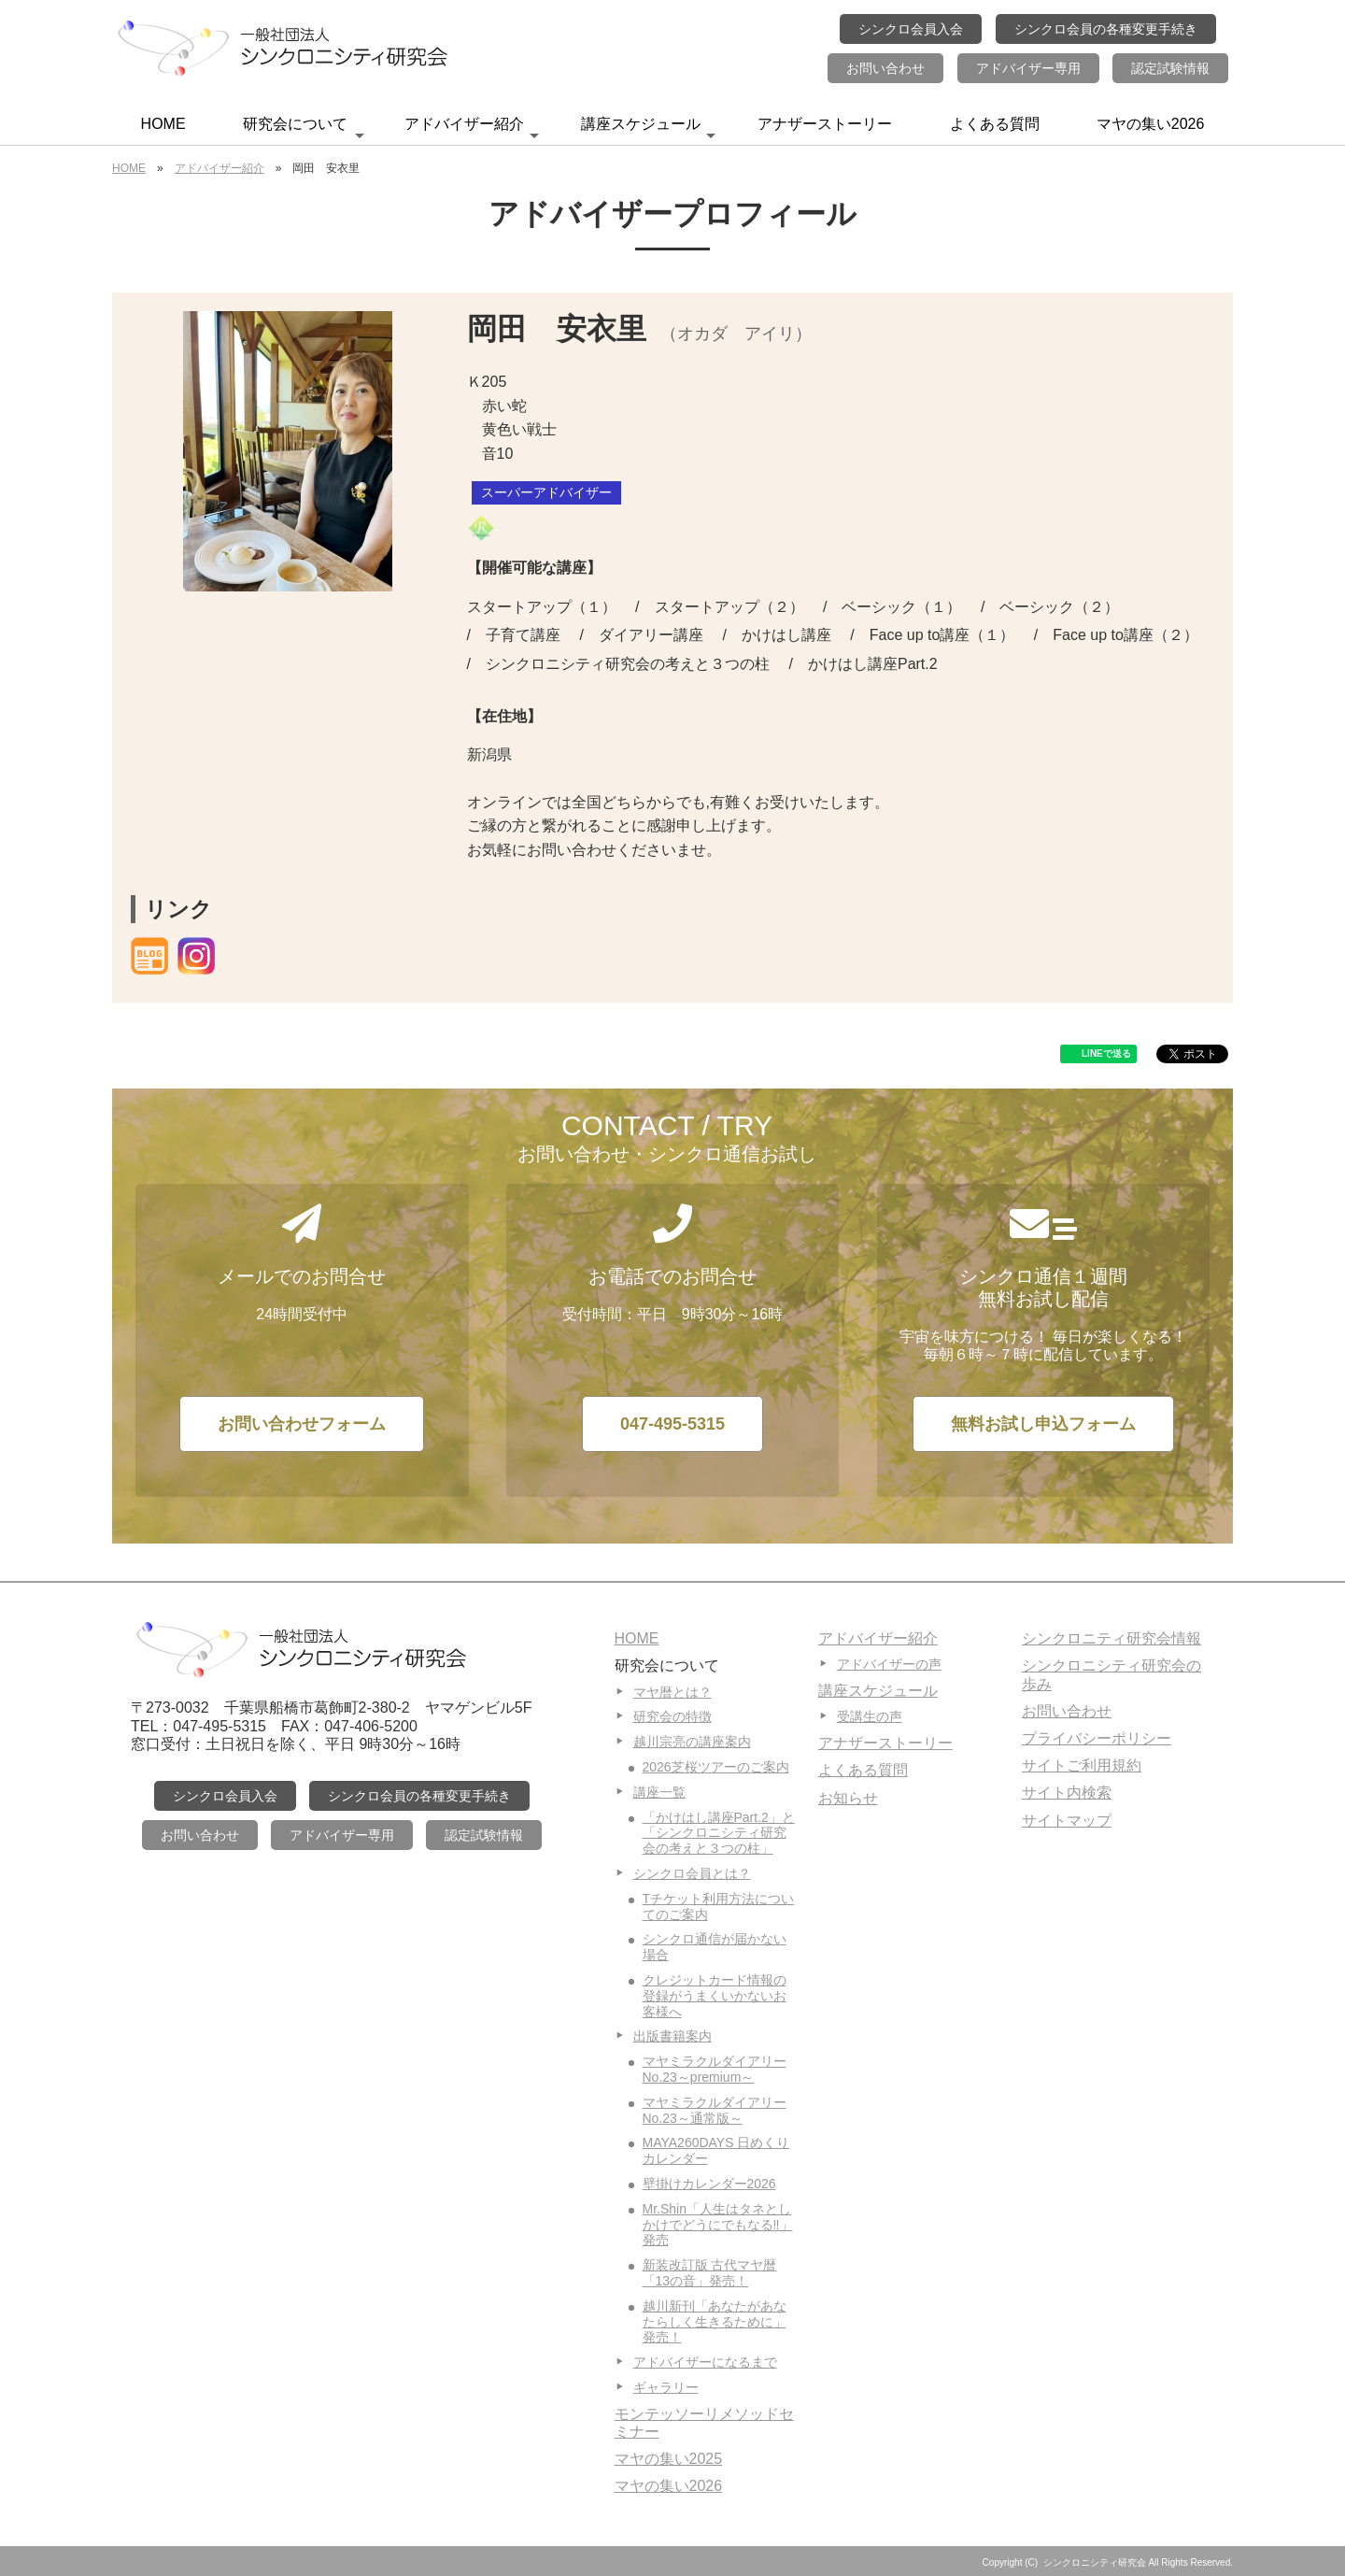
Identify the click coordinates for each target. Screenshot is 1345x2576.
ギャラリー (666, 2387)
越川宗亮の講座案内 (692, 1741)
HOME (163, 124)
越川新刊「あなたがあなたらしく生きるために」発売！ (714, 2321)
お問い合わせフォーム (302, 1424)
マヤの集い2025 (669, 2459)
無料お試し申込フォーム (1043, 1424)
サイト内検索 (1066, 1792)
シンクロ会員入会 (910, 28)
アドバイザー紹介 (471, 129)
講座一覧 (659, 1792)
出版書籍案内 (672, 2035)
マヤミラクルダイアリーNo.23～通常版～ (714, 2110)
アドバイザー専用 (1028, 68)
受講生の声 (869, 1716)
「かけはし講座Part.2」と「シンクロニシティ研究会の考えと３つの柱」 (719, 1833)
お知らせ (848, 1798)
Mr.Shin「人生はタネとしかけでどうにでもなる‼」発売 (718, 2224)
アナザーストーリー (824, 124)
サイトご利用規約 (1081, 1765)
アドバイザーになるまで (705, 2362)
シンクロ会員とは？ (692, 1873)
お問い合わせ (885, 68)
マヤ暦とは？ (672, 1692)
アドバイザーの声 (889, 1664)
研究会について (303, 129)
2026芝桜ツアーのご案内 (716, 1766)
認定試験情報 (1170, 68)
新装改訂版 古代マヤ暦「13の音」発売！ (710, 2272)
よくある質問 (995, 124)
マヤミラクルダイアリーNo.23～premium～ (714, 2069)
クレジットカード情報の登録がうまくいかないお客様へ (714, 1995)
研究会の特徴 (672, 1716)
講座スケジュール (648, 129)
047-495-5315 (672, 1424)
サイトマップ (1066, 1821)
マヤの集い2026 (1151, 124)
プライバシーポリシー (1096, 1738)
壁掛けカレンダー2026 (709, 2183)
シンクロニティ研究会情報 (1111, 1638)
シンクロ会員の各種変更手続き (1105, 28)
